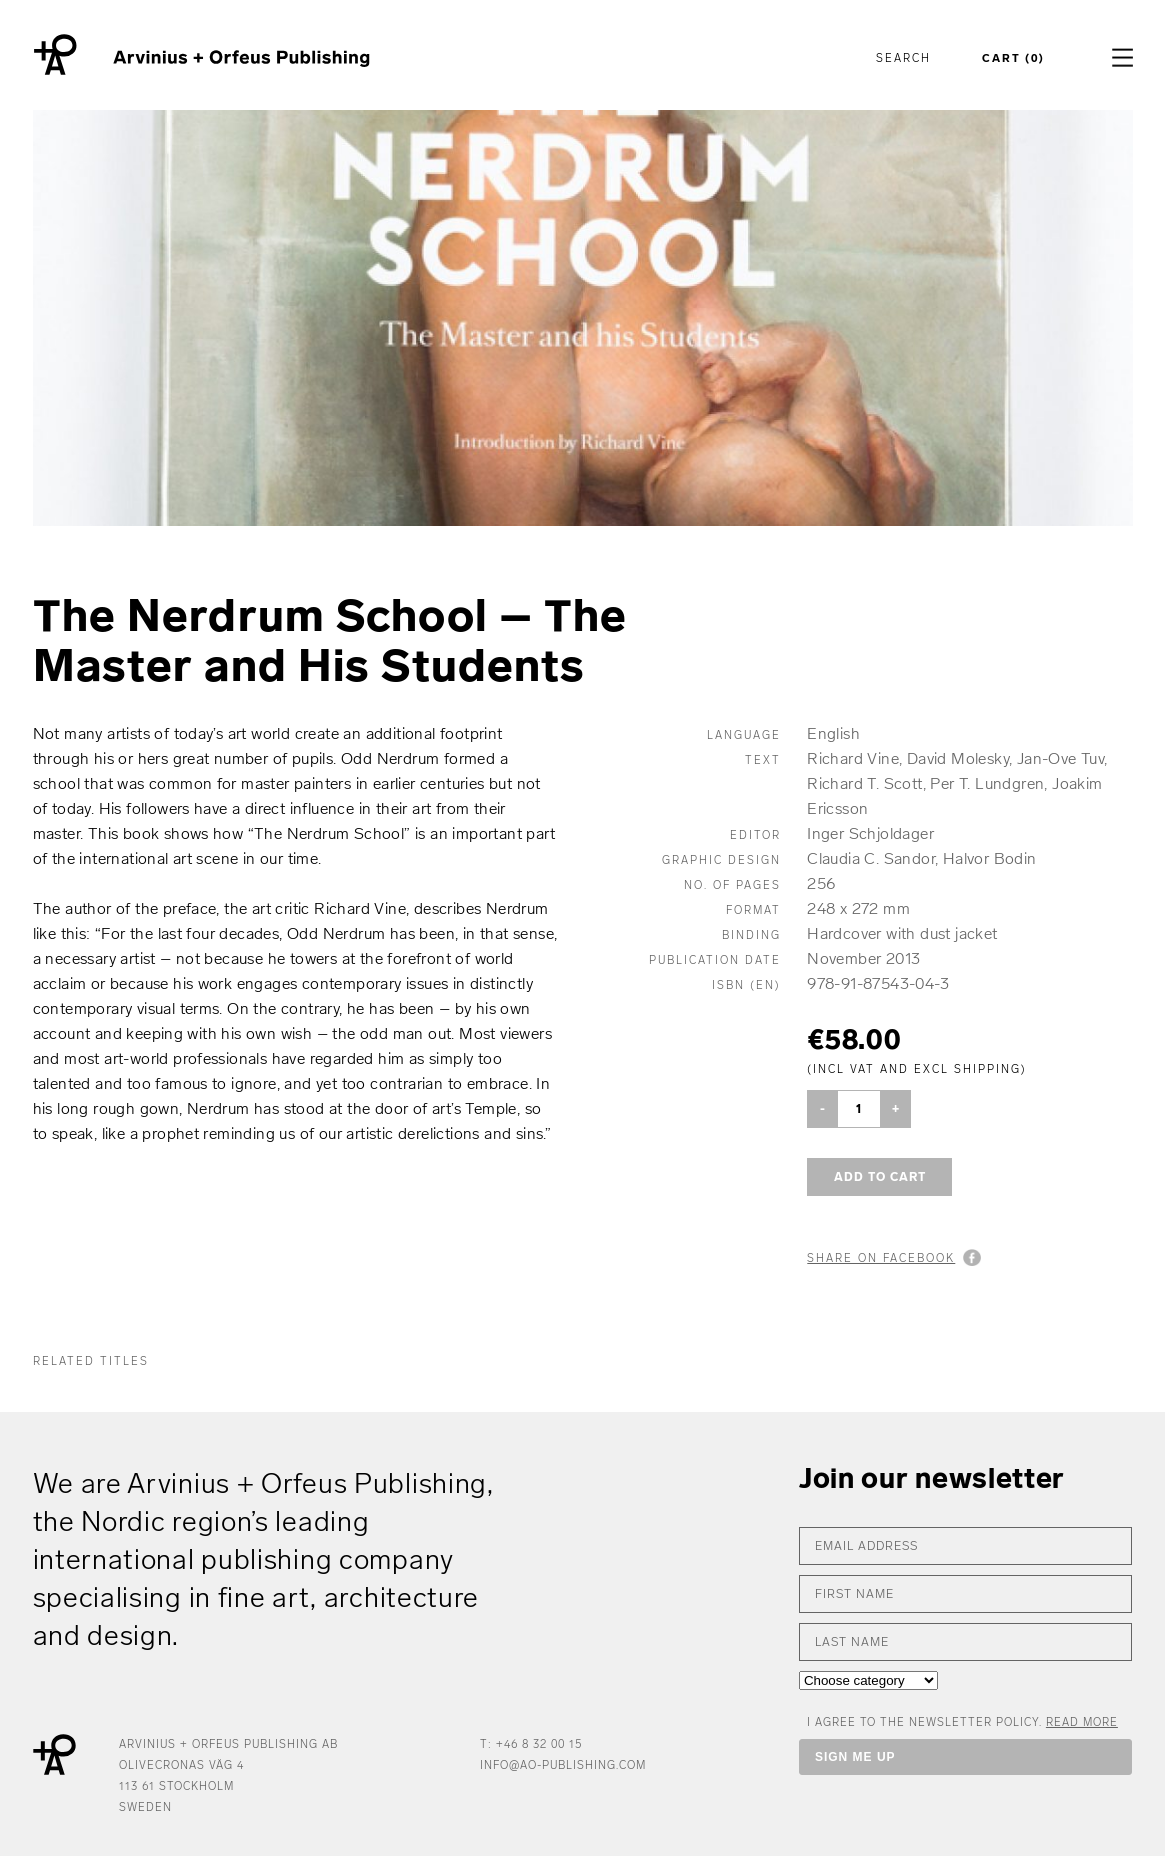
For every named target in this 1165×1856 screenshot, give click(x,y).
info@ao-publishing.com (563, 1765)
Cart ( (1013, 58)
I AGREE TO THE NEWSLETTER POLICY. (962, 1722)
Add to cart (880, 1177)
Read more (1082, 1722)
